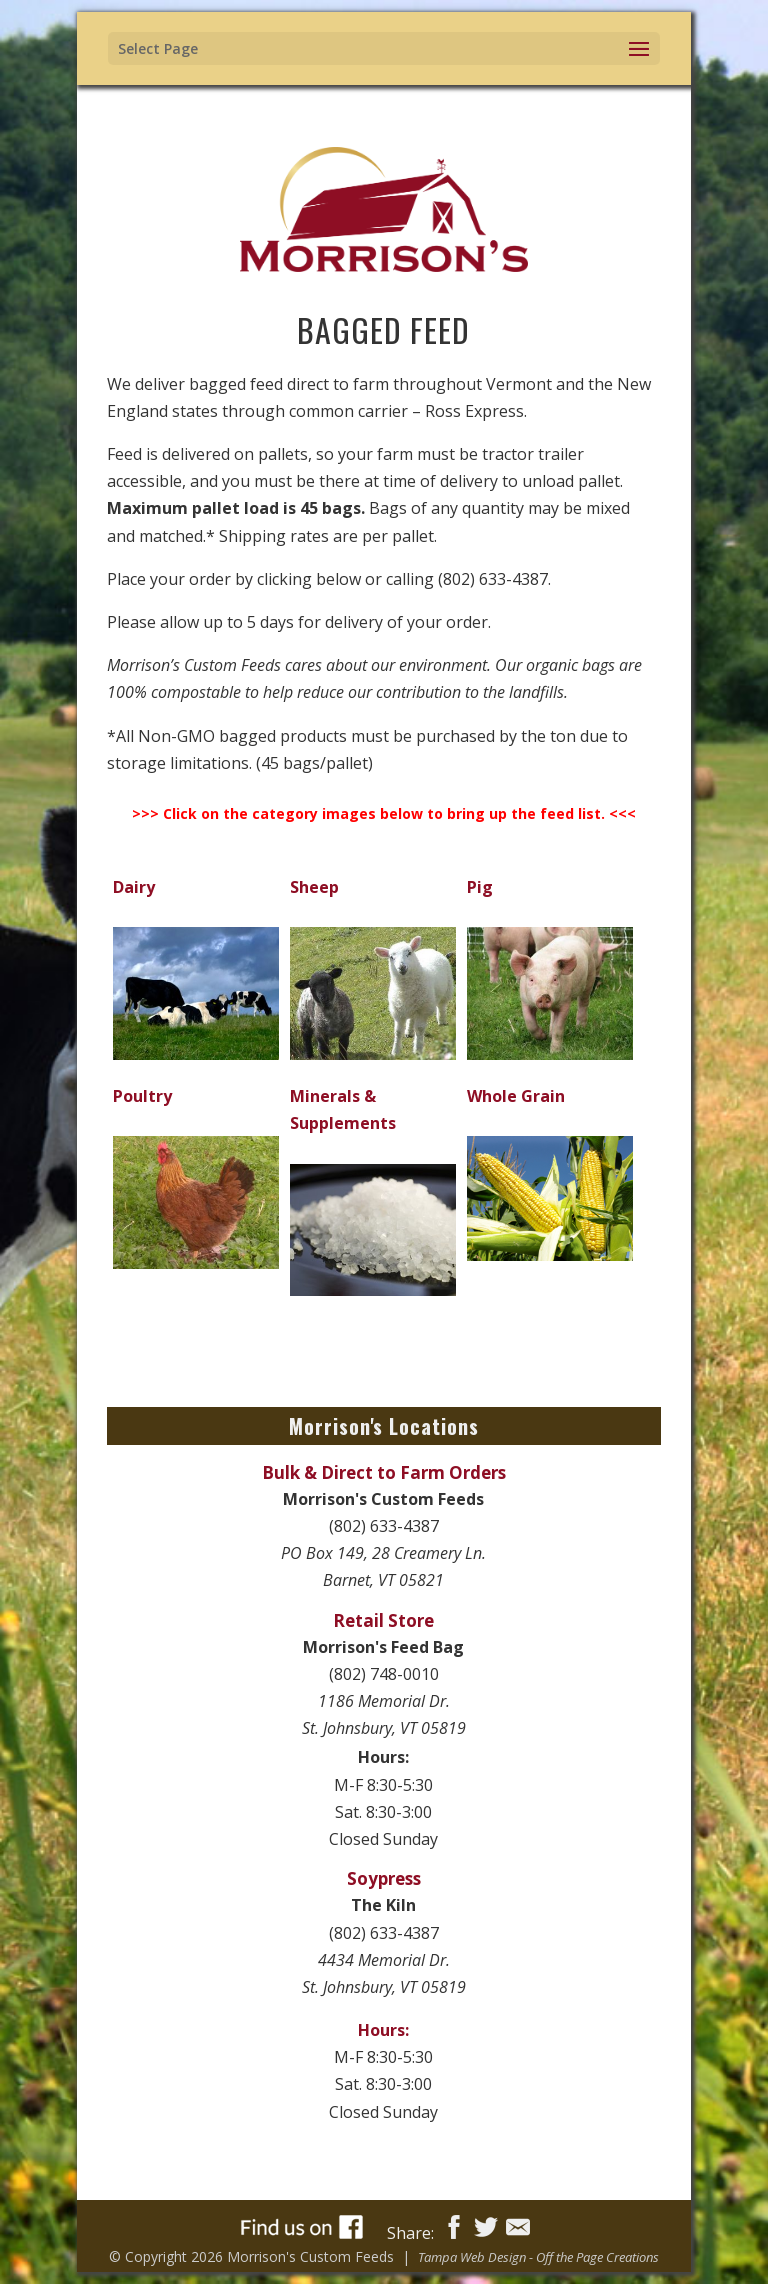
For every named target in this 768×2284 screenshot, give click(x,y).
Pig (480, 887)
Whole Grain (516, 1096)
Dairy (134, 887)
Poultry (142, 1096)
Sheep (314, 887)
